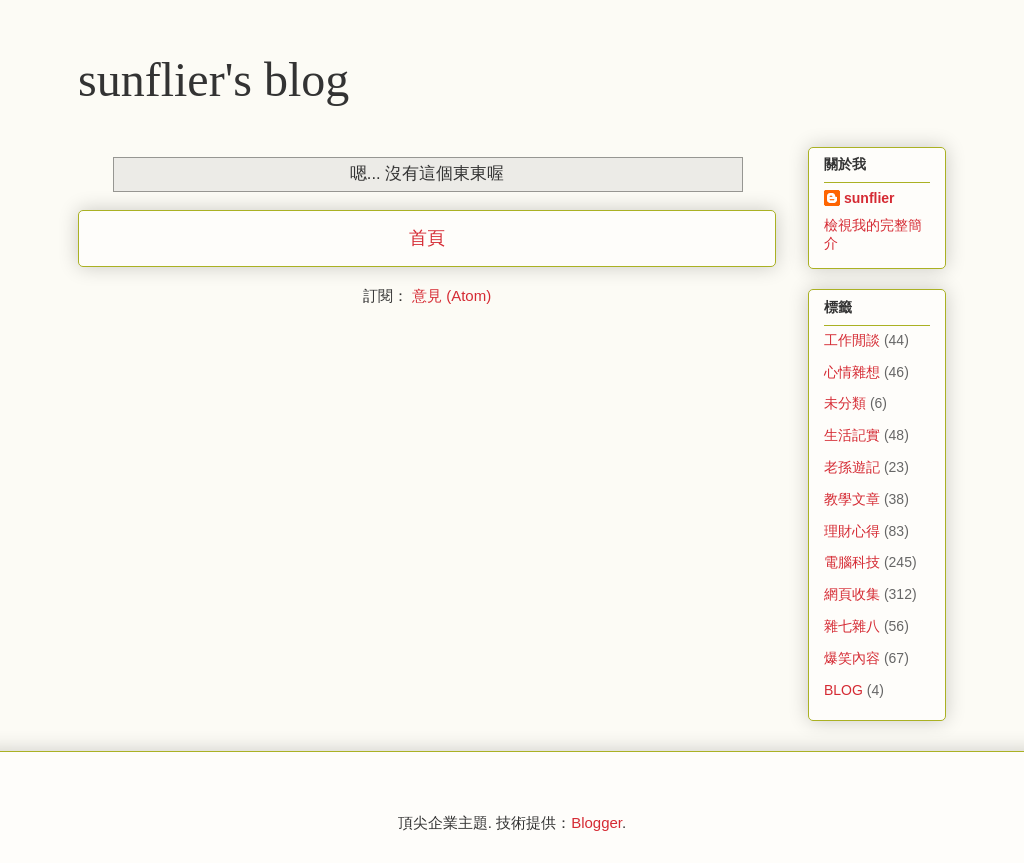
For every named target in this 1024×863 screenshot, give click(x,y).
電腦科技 (852, 562)
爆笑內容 (852, 658)
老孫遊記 (852, 467)
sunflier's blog (213, 79)
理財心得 (852, 531)
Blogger (596, 822)
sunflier (869, 198)
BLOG (843, 690)
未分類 (845, 403)
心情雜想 (852, 372)
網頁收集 (852, 594)
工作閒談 (852, 340)
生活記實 (852, 435)
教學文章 (852, 499)
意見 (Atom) (451, 295)
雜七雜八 (852, 626)
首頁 (427, 238)
